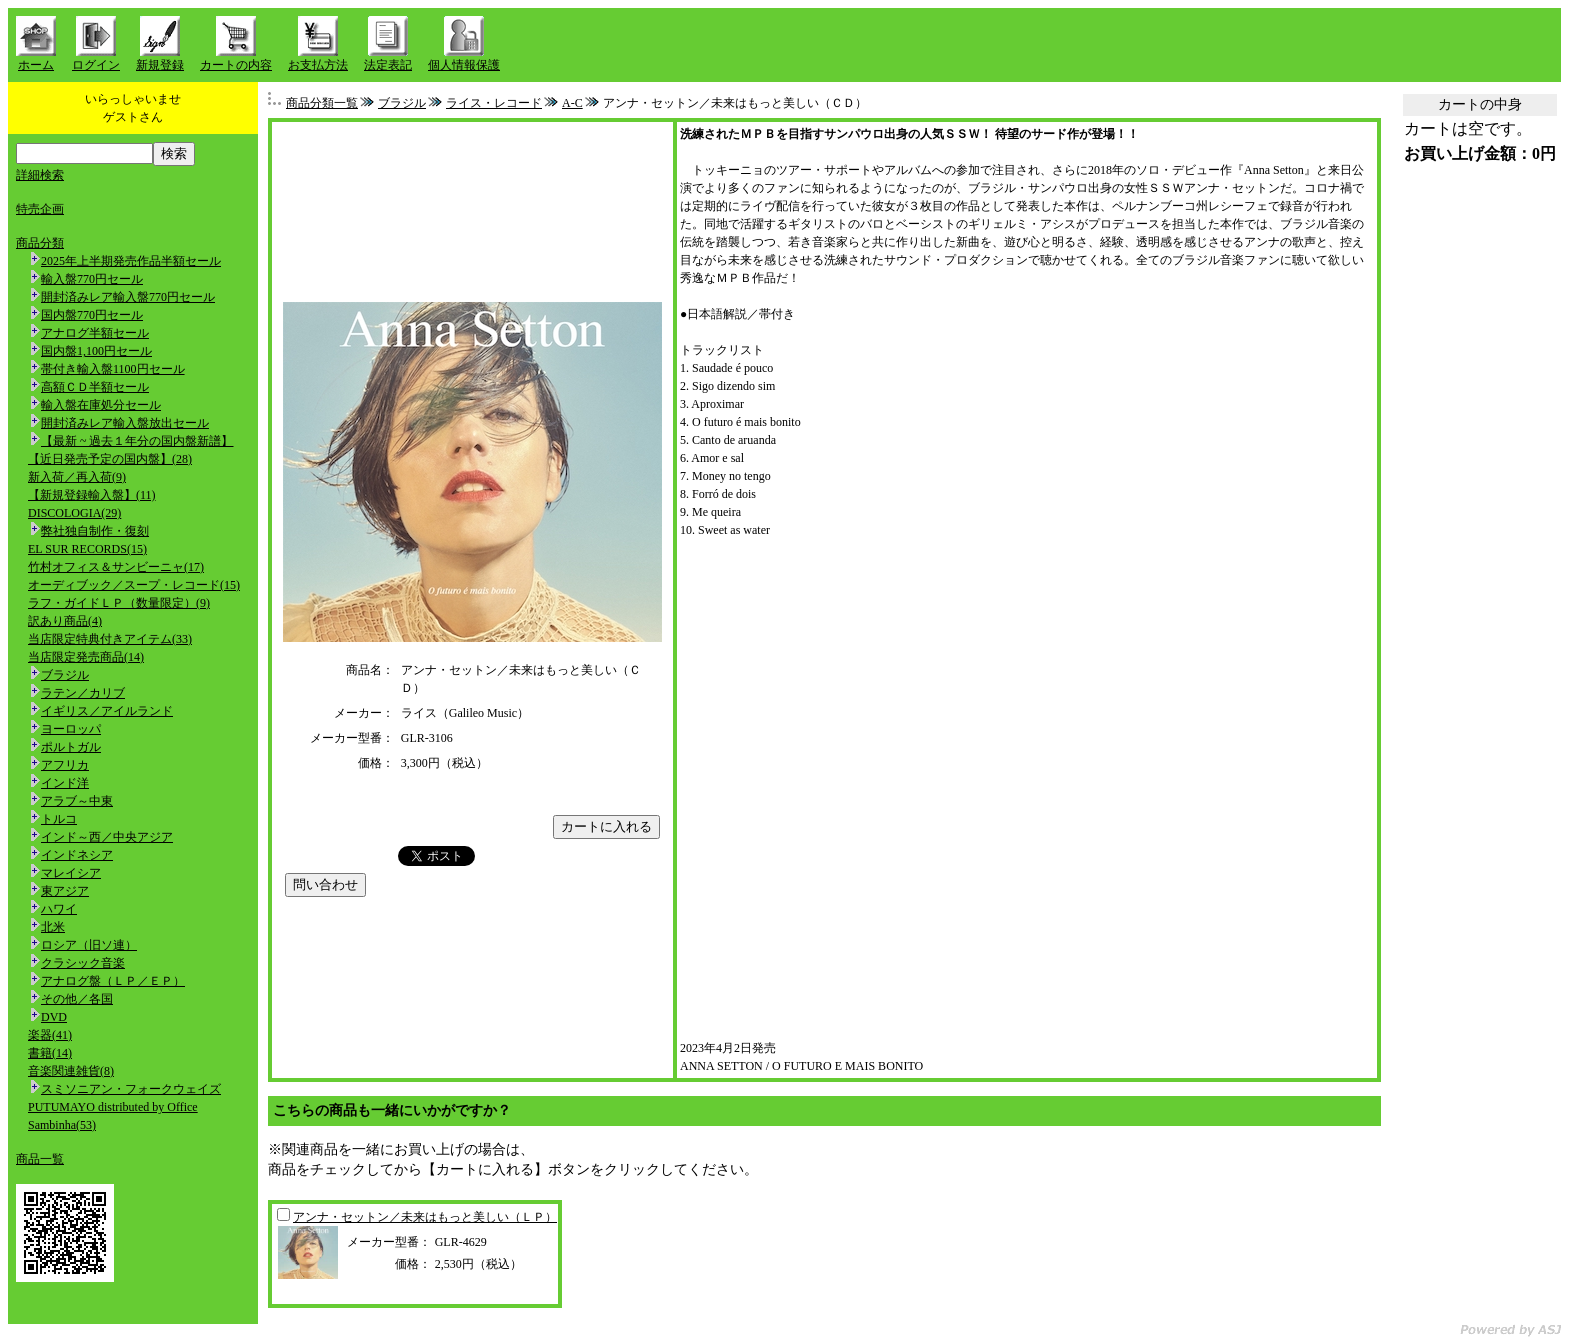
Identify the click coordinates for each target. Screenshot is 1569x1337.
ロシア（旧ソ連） (89, 945)
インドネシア (77, 855)
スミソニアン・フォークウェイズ (131, 1089)
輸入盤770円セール (92, 279)
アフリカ (65, 765)
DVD (54, 1017)
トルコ (59, 819)
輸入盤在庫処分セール (101, 405)
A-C (572, 103)
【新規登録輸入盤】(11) (92, 495)
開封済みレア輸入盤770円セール (128, 297)
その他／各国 (77, 999)
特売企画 (40, 209)
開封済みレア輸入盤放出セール (125, 423)
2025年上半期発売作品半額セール (131, 261)
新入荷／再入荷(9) (77, 477)
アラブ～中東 (77, 801)
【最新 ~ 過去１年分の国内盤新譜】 (137, 441)
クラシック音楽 (83, 963)
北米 (53, 927)
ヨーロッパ (71, 729)
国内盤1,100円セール (96, 351)
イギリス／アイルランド (107, 711)
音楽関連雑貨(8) (71, 1071)
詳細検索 (40, 175)
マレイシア (71, 873)
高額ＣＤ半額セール (95, 387)
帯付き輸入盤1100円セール (113, 369)
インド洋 (65, 783)
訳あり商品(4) (65, 621)
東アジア (65, 891)
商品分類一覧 (322, 103)
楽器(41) (50, 1035)
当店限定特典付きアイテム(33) (110, 639)
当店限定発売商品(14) (86, 657)
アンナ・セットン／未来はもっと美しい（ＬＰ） (425, 1217)
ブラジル (65, 675)
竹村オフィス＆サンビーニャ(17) (116, 567)
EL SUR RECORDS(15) (87, 549)
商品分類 (40, 243)
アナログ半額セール (95, 333)
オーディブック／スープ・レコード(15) (134, 585)
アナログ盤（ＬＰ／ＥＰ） (113, 981)
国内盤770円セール (92, 315)
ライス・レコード (494, 103)
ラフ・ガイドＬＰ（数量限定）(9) (119, 603)
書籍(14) (50, 1053)
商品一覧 (40, 1159)
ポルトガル (71, 747)
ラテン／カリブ (83, 693)
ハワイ (59, 909)
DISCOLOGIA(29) (74, 513)
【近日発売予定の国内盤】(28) (110, 459)
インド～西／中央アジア (107, 837)
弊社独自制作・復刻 (95, 531)
